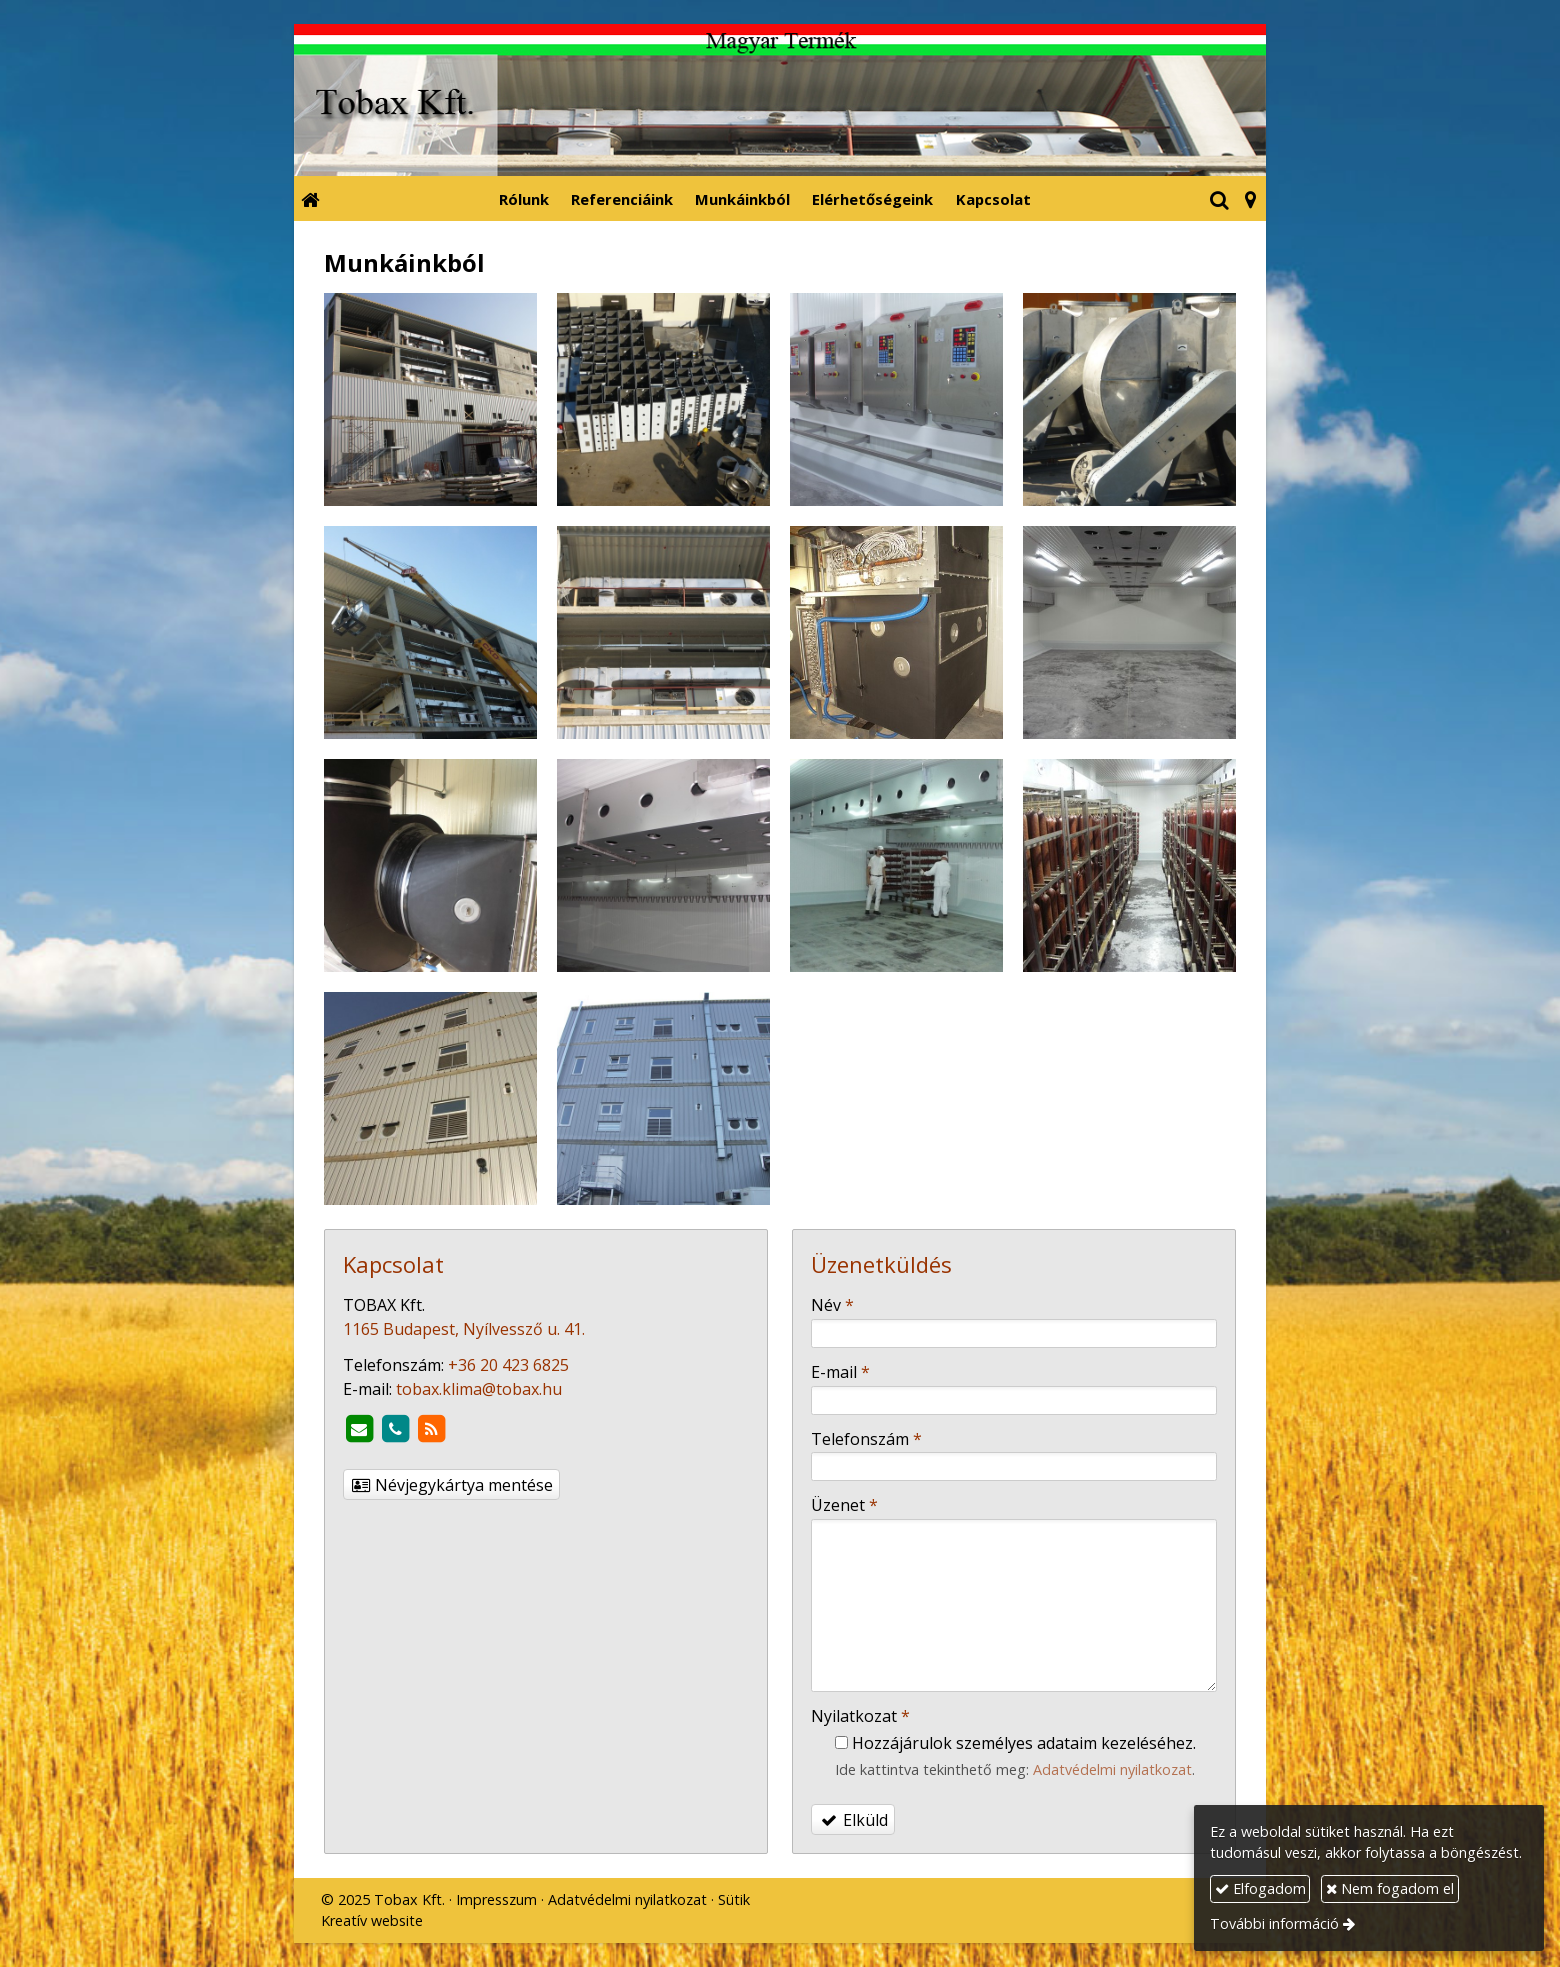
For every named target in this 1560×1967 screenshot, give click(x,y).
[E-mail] (359, 1429)
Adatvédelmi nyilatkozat (1112, 1769)
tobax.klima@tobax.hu (479, 1389)
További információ (1274, 1923)
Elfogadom (1260, 1888)
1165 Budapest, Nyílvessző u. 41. (464, 1329)
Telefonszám (866, 1439)
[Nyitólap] (780, 100)
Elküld (853, 1820)
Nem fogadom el (1390, 1888)
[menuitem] (524, 198)
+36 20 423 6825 (508, 1365)
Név (832, 1305)
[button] (1250, 198)
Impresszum (496, 1899)
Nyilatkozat (860, 1716)
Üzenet (844, 1505)
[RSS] (431, 1429)
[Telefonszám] (395, 1429)
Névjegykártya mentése (451, 1485)
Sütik (734, 1899)
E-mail (840, 1372)
